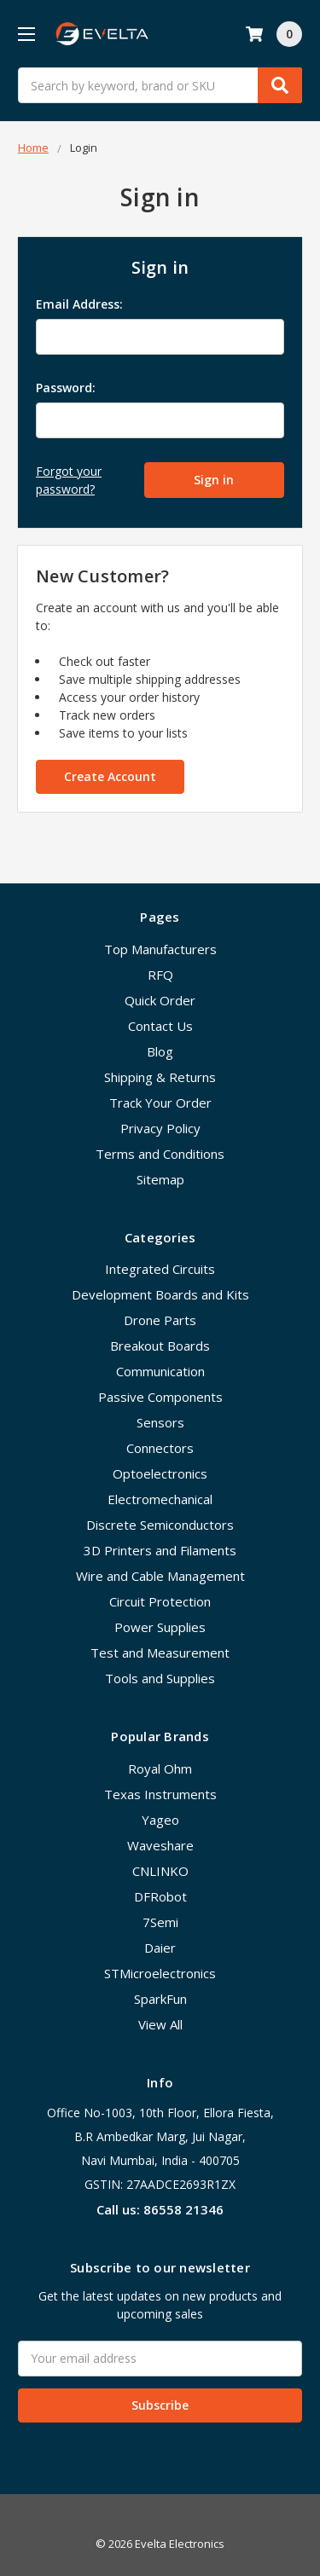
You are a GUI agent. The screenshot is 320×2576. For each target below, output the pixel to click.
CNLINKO (160, 1870)
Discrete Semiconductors (160, 1524)
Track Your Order (160, 1102)
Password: (66, 387)
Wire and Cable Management (160, 1575)
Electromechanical (160, 1499)
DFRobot (160, 1896)
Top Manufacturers (160, 949)
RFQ (160, 974)
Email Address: (79, 304)
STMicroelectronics (160, 1973)
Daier (160, 1947)
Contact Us (160, 1025)
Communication (160, 1371)
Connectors (160, 1447)
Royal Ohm (160, 1768)
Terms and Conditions (160, 1153)
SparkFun (160, 1998)
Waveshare (160, 1845)
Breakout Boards (160, 1345)
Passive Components (160, 1396)
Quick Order (160, 1000)
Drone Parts (160, 1320)
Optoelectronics (160, 1473)
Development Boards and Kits (160, 1294)
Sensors (160, 1422)
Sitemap (160, 1179)
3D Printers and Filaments (160, 1550)
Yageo (160, 1819)
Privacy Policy (160, 1128)
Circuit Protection (160, 1601)
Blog (160, 1051)
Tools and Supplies (160, 1678)
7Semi (160, 1922)
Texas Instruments (160, 1794)
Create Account (110, 776)
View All (160, 2024)
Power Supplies (160, 1626)
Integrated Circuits (160, 1268)
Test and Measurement (160, 1652)
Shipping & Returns (160, 1076)
